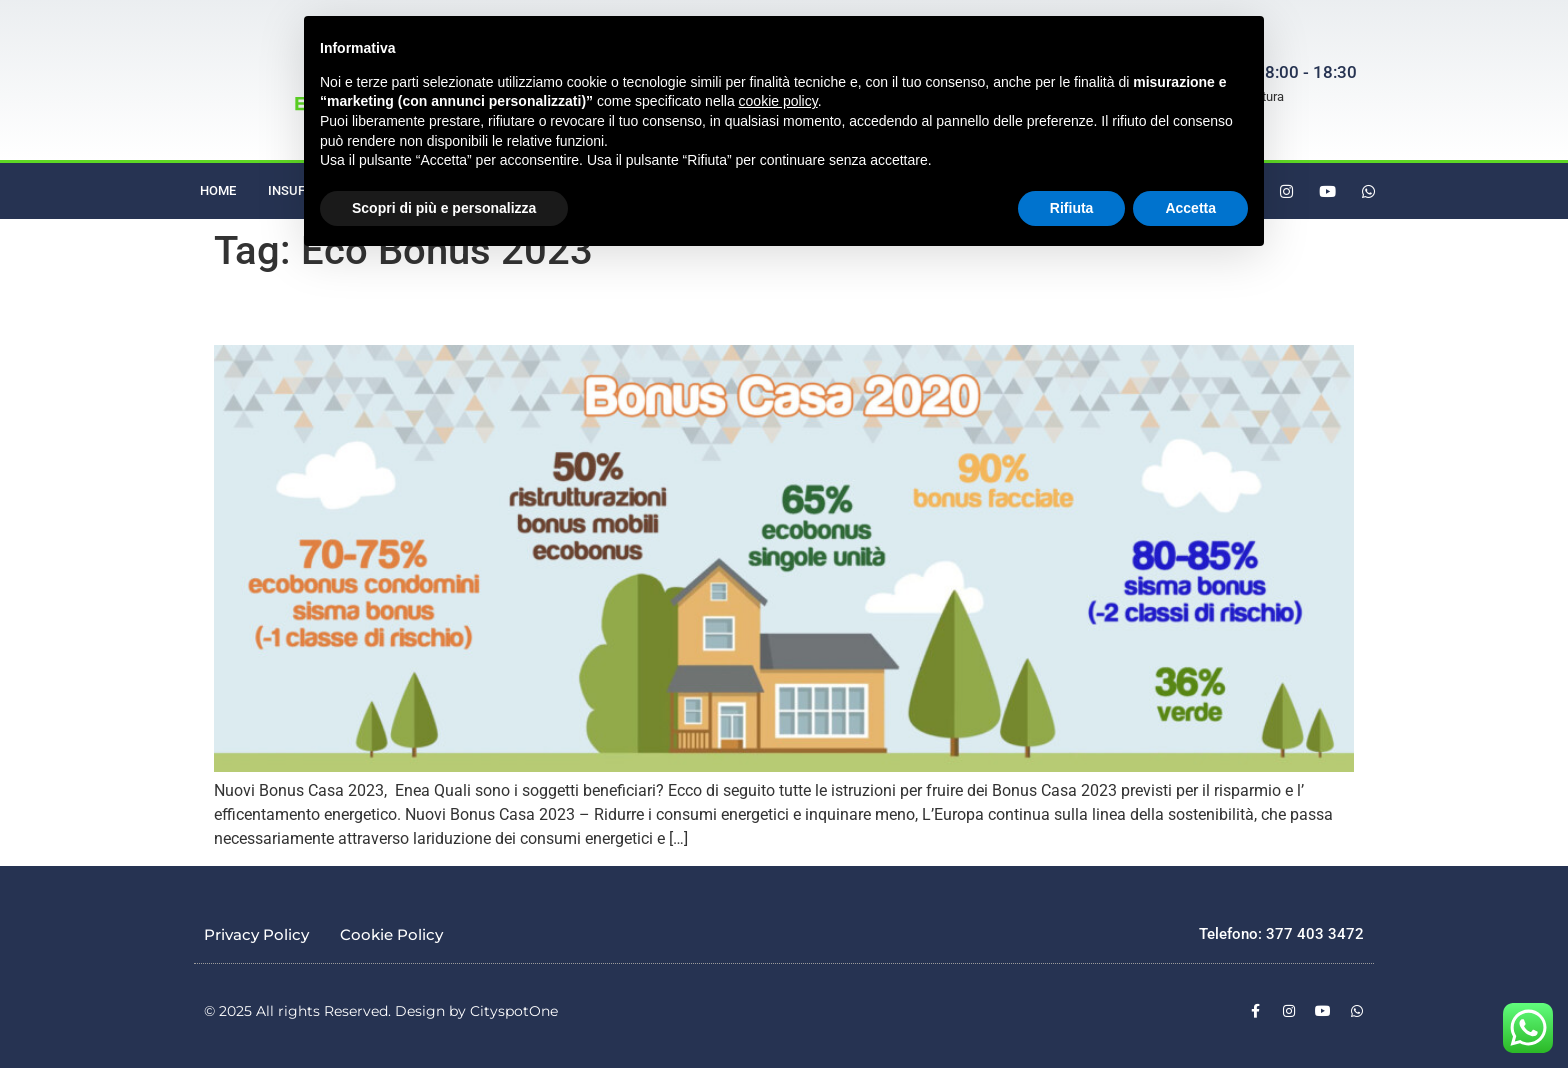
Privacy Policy (256, 934)
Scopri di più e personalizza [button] (444, 208)
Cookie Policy (391, 934)
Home (218, 190)
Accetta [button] (1190, 208)
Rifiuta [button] (1072, 208)
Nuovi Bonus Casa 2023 (305, 315)
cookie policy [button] (778, 101)
